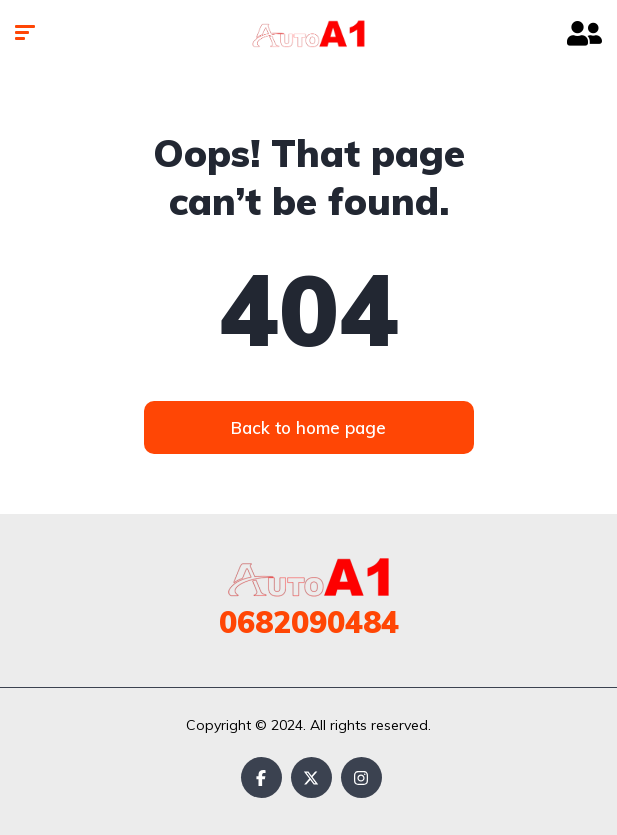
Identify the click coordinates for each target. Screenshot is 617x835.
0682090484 (309, 622)
